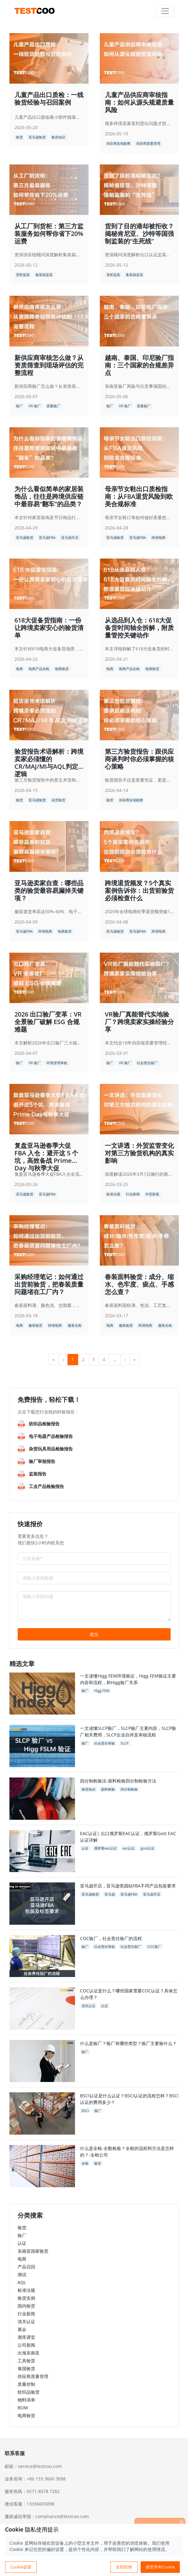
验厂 (22, 2235)
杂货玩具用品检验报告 (51, 1449)
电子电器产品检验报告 (51, 1436)
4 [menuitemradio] (104, 1359)
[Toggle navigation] (165, 11)
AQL (22, 2282)
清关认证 (26, 2321)
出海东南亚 (29, 2353)
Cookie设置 (20, 2567)
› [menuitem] (125, 1359)
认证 (22, 2243)
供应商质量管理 (33, 2376)
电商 (22, 2259)
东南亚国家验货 (33, 2251)
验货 (22, 2227)
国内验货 (26, 2306)
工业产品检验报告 (46, 1486)
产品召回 (26, 2267)
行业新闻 (26, 2314)
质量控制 (26, 2384)
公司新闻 (26, 2345)
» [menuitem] (134, 1359)
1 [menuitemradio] (73, 1359)
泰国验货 (26, 2368)
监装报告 (37, 1474)
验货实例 (26, 2298)
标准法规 (26, 2290)
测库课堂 (26, 2337)
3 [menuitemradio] (93, 1359)
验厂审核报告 (42, 1461)
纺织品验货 (29, 2392)
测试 (22, 2274)
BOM (23, 2408)
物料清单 (26, 2400)
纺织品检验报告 (44, 1424)
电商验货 (26, 2415)
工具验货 (26, 2361)
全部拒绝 (124, 2567)
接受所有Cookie (160, 2567)
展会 (22, 2329)
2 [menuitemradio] (83, 1359)
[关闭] (182, 2521)
